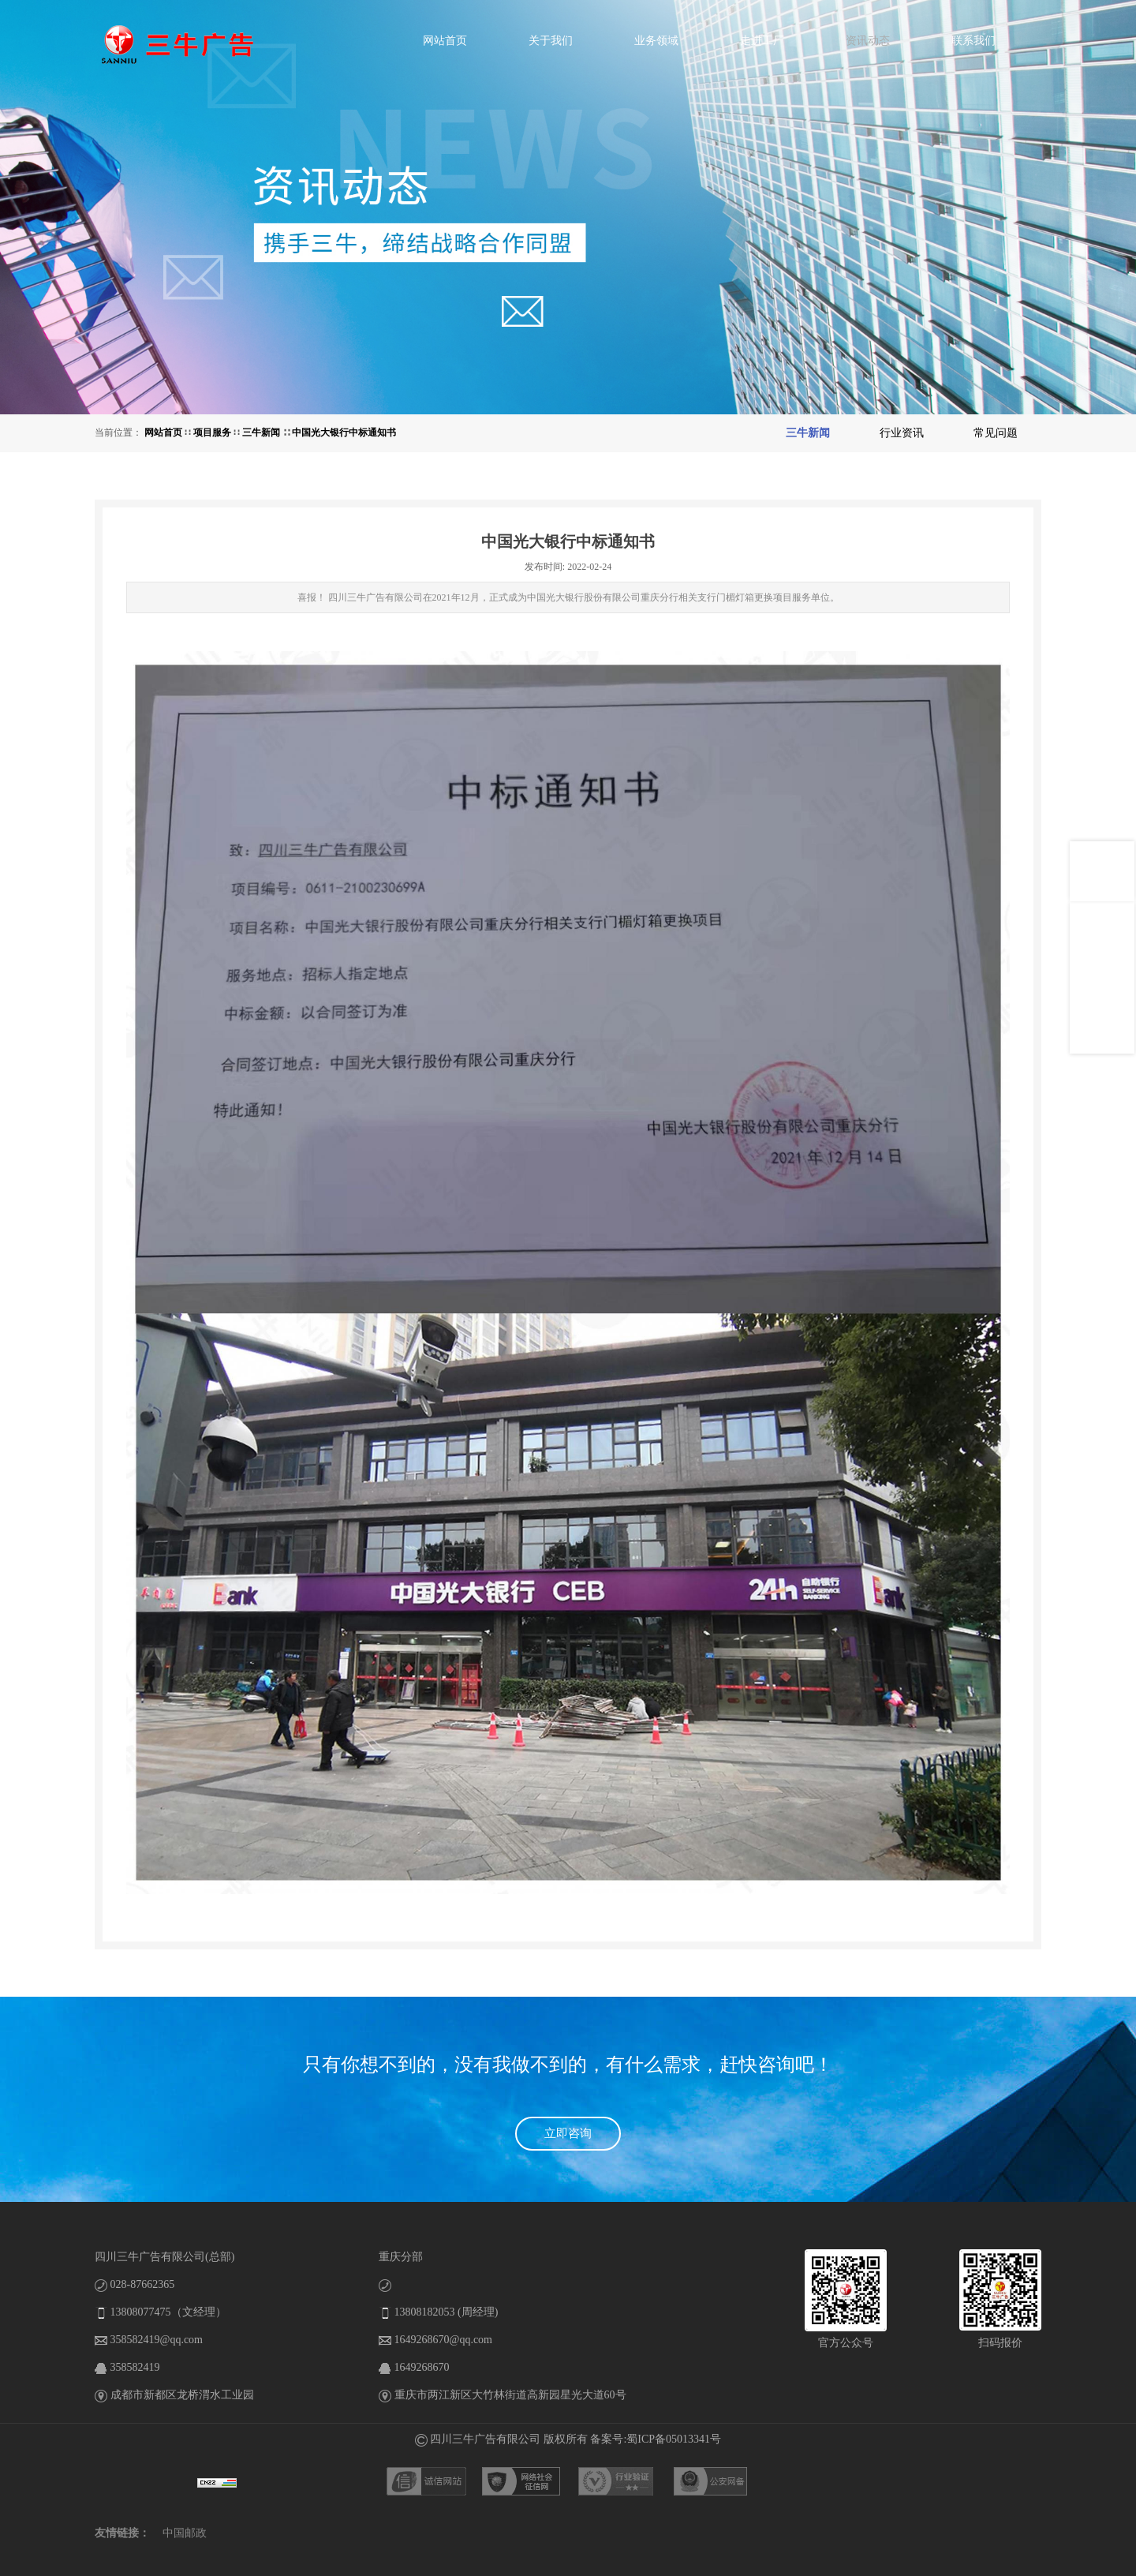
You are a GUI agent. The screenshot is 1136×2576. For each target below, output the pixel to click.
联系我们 (973, 41)
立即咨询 (568, 2133)
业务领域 (656, 41)
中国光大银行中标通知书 (344, 432)
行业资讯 (902, 433)
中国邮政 (185, 2533)
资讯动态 (868, 41)
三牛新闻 (262, 432)
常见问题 (995, 433)
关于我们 (551, 41)
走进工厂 (762, 41)
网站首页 (445, 41)
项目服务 (212, 432)
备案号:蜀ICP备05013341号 (655, 2439)
